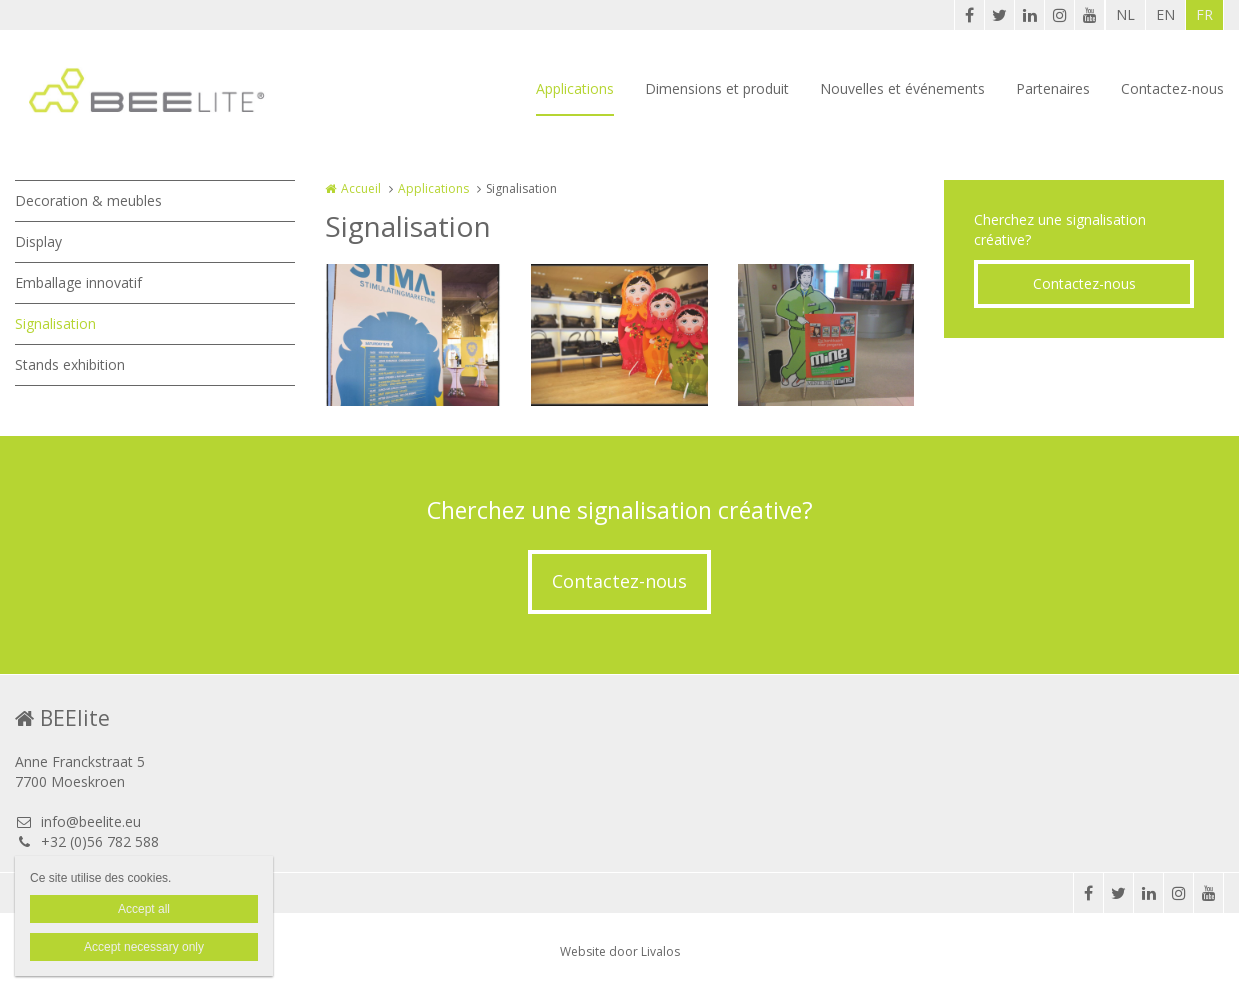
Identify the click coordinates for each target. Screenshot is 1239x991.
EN (1165, 14)
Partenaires (1053, 88)
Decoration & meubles (88, 200)
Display (38, 241)
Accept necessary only (144, 947)
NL (1125, 14)
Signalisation (55, 323)
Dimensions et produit (717, 88)
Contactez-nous (1172, 88)
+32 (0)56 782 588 (87, 841)
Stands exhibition (70, 364)
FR (1204, 14)
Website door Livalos (620, 951)
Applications (575, 88)
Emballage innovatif (78, 282)
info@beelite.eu (78, 821)
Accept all (144, 909)
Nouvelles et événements (902, 88)
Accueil (361, 188)
